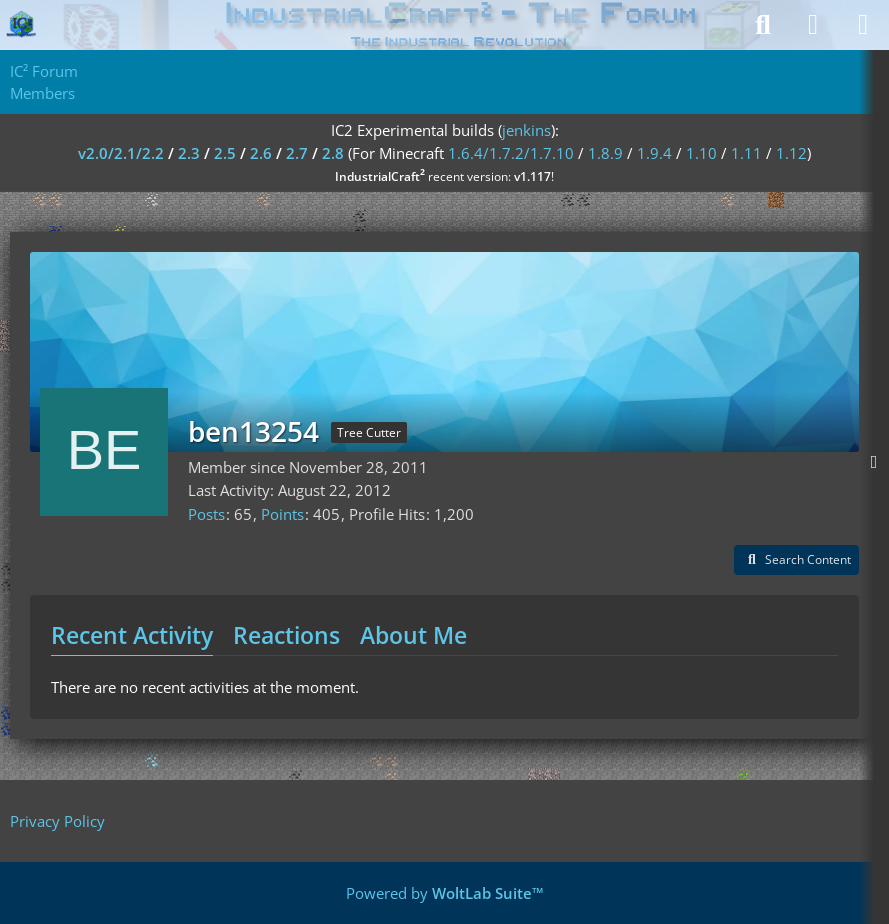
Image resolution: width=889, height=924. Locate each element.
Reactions (286, 635)
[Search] (763, 25)
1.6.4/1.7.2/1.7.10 (511, 153)
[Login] (813, 25)
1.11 (746, 153)
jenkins (526, 130)
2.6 (261, 153)
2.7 (297, 153)
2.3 (189, 153)
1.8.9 (605, 153)
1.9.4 (654, 153)
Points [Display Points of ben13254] (282, 514)
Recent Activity (132, 635)
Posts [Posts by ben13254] (206, 514)
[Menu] (863, 25)
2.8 (333, 153)
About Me (413, 635)
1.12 (791, 153)
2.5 (225, 153)
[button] (796, 560)
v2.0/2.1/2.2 (121, 153)
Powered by (445, 893)
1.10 (701, 153)
